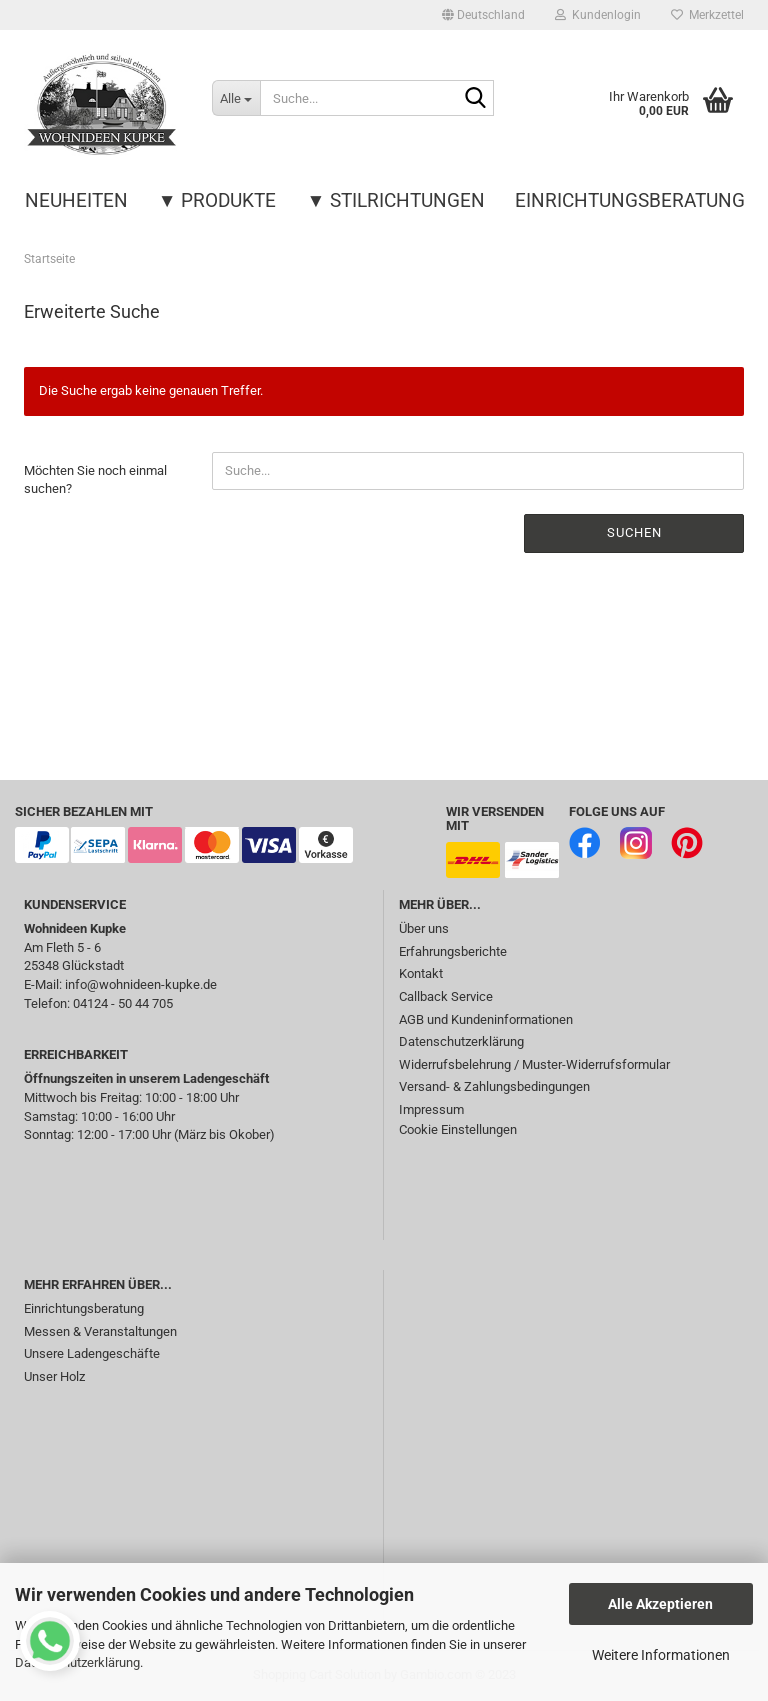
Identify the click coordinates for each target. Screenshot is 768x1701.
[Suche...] (236, 98)
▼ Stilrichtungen (396, 200)
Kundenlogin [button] (598, 15)
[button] (483, 15)
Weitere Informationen (661, 1655)
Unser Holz (54, 1376)
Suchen (634, 532)
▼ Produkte (217, 200)
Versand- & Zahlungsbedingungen (494, 1086)
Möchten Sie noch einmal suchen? (95, 480)
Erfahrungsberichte (453, 951)
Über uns (424, 928)
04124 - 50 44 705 (123, 1003)
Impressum (431, 1109)
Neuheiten (76, 200)
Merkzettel (707, 15)
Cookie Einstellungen (458, 1129)
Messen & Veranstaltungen (100, 1331)
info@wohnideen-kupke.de (141, 984)
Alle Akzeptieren (660, 1604)
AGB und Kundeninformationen (486, 1019)
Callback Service (446, 996)
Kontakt (421, 973)
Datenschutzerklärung (461, 1041)
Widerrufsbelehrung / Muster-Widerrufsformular (534, 1064)
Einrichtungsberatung (630, 200)
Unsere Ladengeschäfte (92, 1353)
